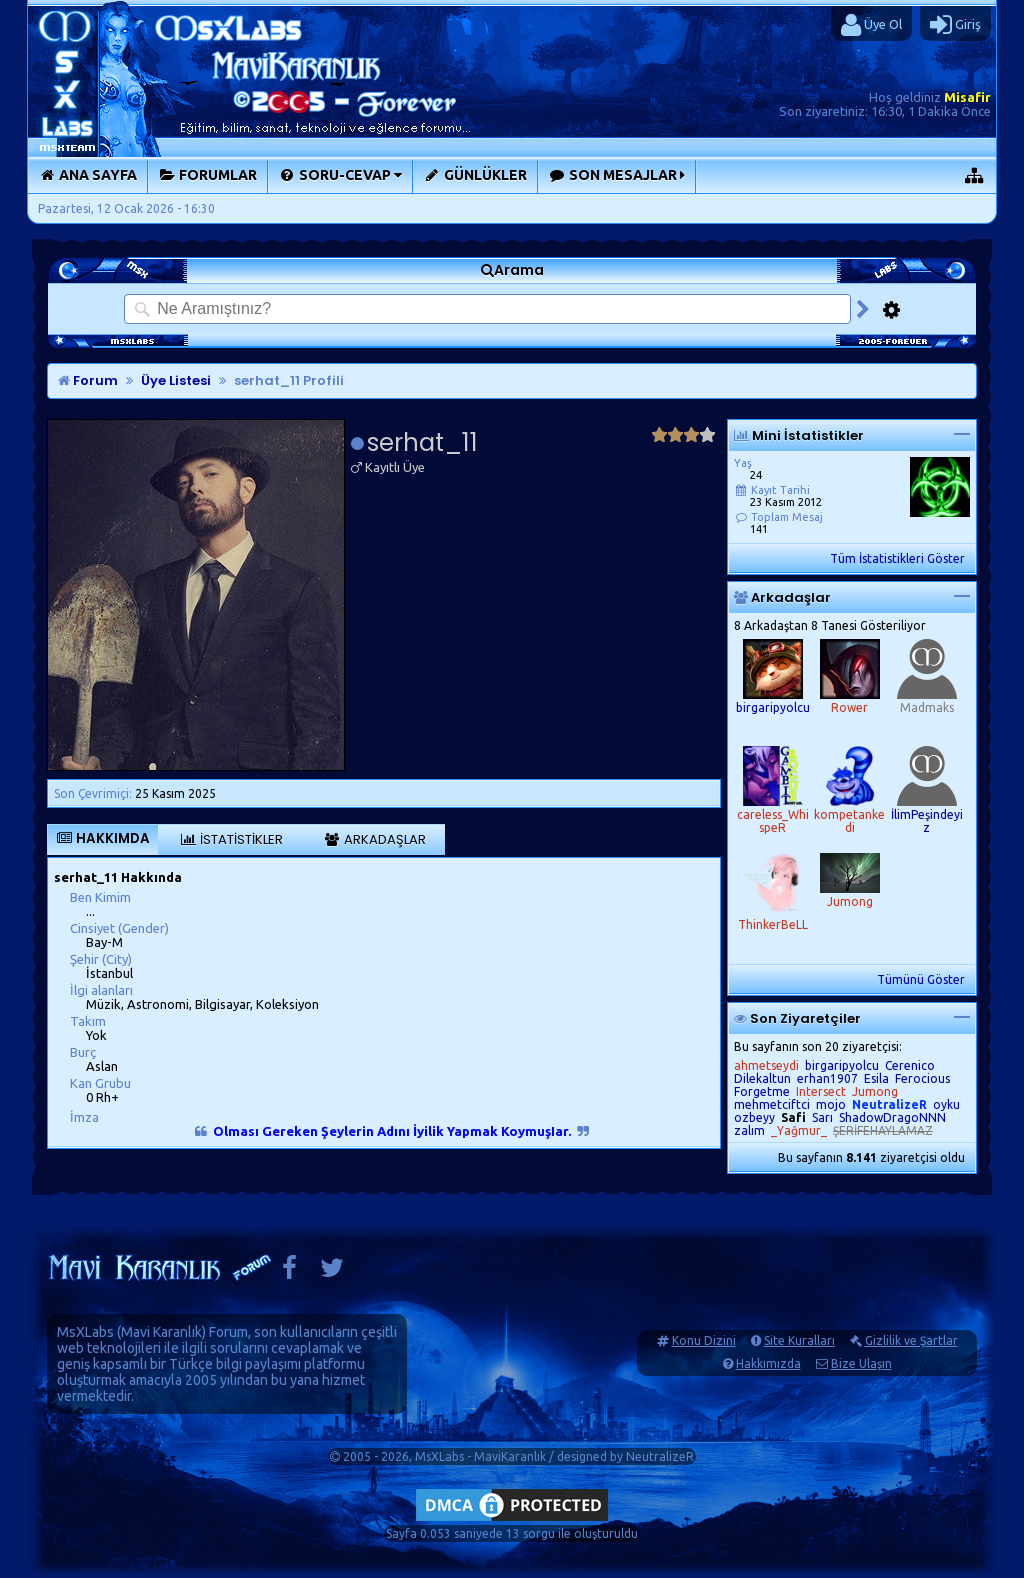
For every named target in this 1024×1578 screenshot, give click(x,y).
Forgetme (762, 1091)
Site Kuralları (799, 1340)
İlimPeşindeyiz (927, 821)
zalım (749, 1130)
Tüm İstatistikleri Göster (897, 558)
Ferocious (922, 1078)
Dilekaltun (762, 1078)
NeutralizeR (660, 1456)
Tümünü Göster (921, 979)
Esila (876, 1078)
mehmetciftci (772, 1104)
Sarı (822, 1117)
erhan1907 (827, 1078)
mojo (831, 1104)
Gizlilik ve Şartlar (911, 1340)
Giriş (955, 25)
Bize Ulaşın (861, 1363)
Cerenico (910, 1065)
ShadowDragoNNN (892, 1117)
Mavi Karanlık (161, 1332)
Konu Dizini (704, 1340)
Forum (88, 380)
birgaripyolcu (773, 707)
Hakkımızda (768, 1363)
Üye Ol (871, 25)
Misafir (967, 97)
